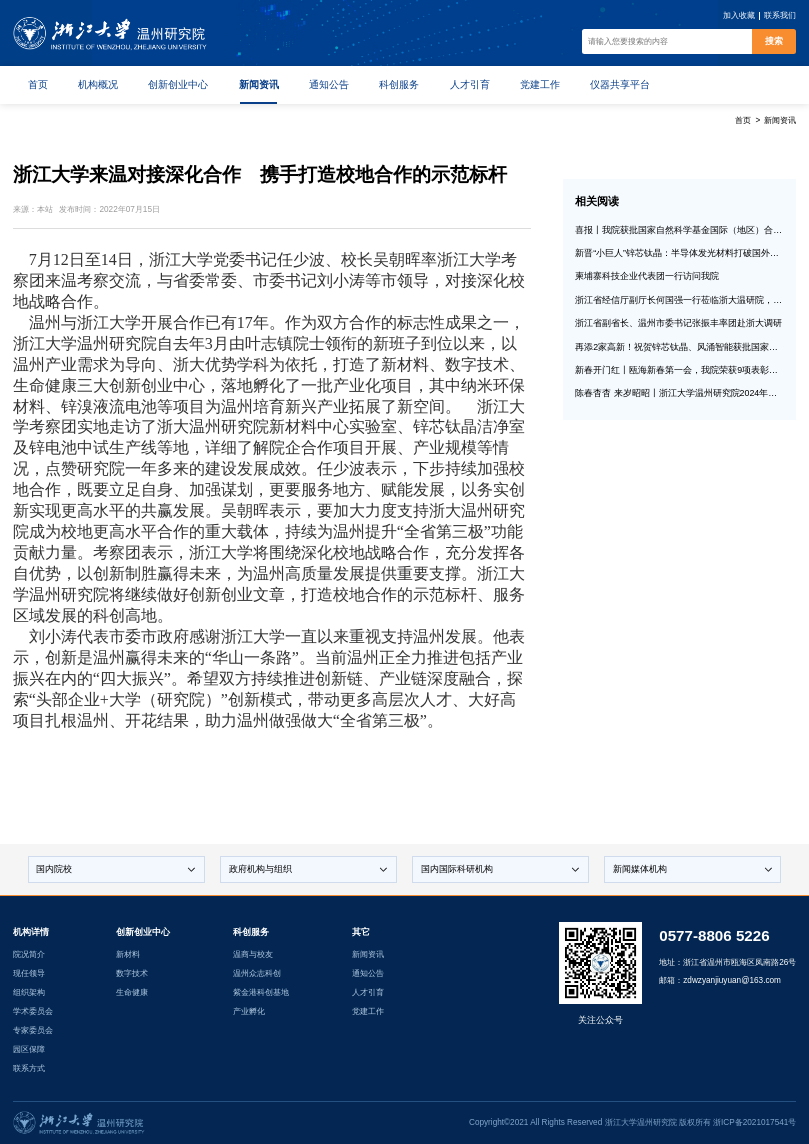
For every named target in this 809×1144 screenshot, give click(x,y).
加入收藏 (739, 15)
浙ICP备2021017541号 (754, 1122)
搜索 (774, 41)
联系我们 (780, 15)
